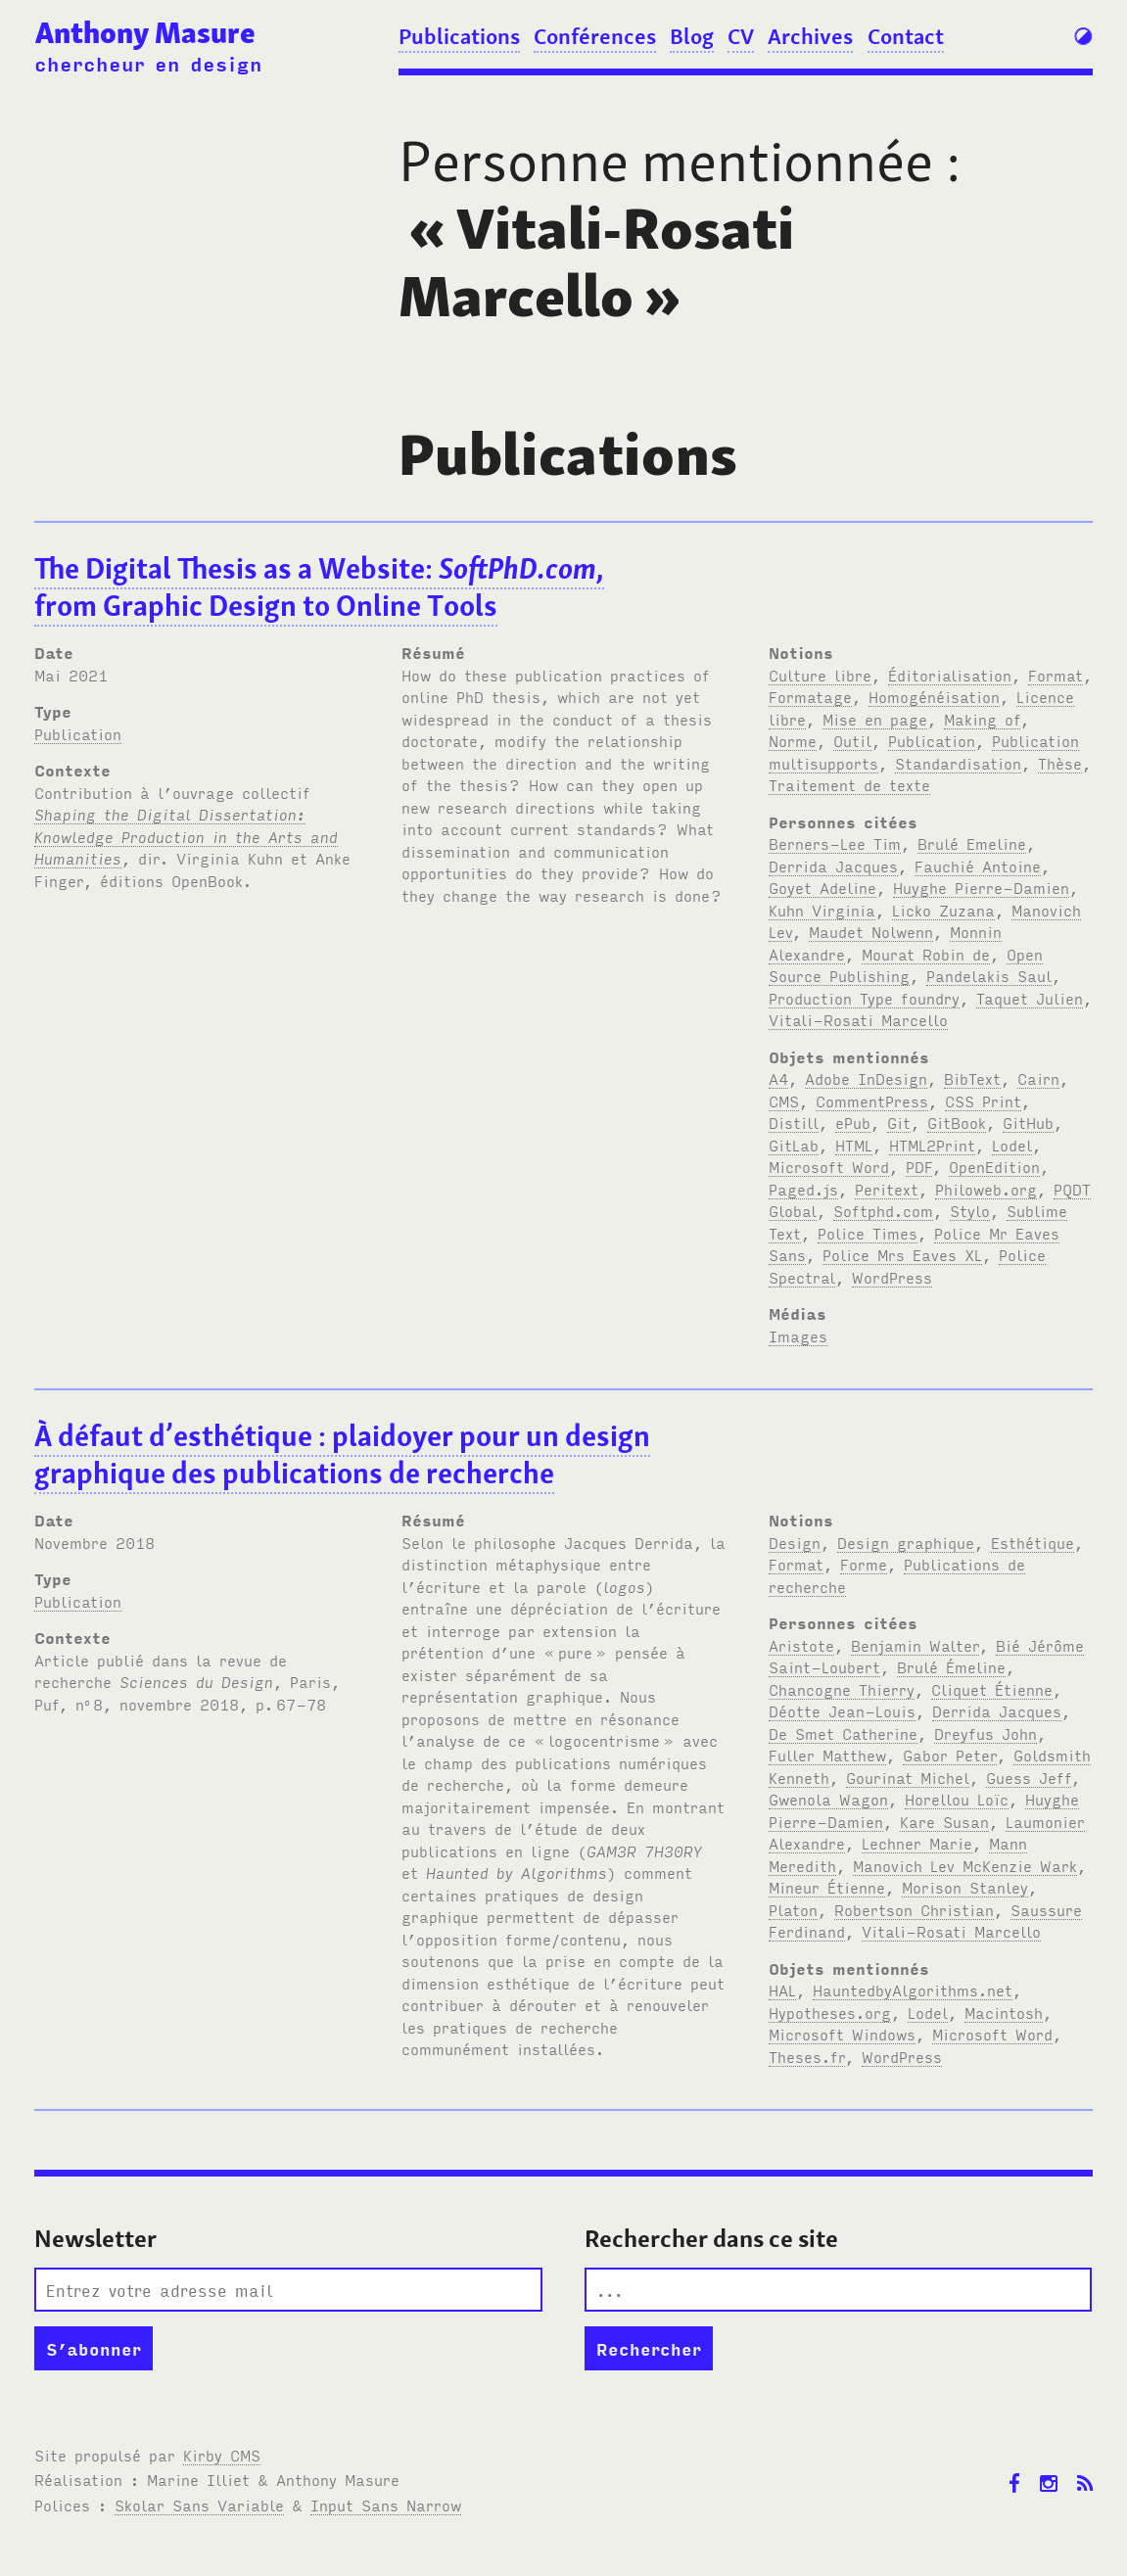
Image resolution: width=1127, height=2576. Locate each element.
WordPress (892, 1277)
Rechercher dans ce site (711, 2239)
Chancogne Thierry (842, 1689)
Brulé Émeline (951, 1666)
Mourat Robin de (926, 953)
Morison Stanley (965, 1887)
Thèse (1060, 763)
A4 (778, 1078)
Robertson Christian (914, 1909)
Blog (692, 36)
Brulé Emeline (971, 843)
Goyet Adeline (822, 887)
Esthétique (1032, 1542)
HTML (853, 1144)
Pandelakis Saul (989, 975)
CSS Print (983, 1100)
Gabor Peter (950, 1754)
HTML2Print (932, 1144)
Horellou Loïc (957, 1798)
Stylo (970, 1210)
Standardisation (958, 763)
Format (1055, 674)
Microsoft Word (829, 1166)
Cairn (1038, 1078)
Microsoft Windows (842, 2033)
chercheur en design (148, 63)
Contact (906, 36)
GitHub (1028, 1122)
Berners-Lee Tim (835, 843)
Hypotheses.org (830, 2012)
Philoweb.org (986, 1188)
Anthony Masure (145, 33)
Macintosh (1003, 2012)
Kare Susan (944, 1821)
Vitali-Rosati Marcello (858, 1019)
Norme (793, 740)
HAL (782, 1989)
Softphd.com (883, 1210)
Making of (982, 718)
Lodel (1012, 1144)
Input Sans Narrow (385, 2504)
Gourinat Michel (907, 1777)
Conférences (595, 36)
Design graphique (905, 1542)
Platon (793, 1909)
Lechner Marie (917, 1842)
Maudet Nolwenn (871, 931)
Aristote (801, 1645)
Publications (459, 36)
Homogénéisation (934, 696)
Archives (810, 36)
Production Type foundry (864, 997)
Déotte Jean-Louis (842, 1710)
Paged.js (803, 1188)
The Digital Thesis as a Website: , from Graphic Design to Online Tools (319, 587)
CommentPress (872, 1100)
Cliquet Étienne (992, 1689)
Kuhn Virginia (822, 909)
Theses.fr (807, 2056)
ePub (852, 1122)
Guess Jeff (1028, 1777)
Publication (77, 733)
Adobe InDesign (866, 1078)
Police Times (867, 1232)
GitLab (794, 1144)
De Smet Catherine (843, 1733)
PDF (919, 1166)
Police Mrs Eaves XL (902, 1254)
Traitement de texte (849, 784)
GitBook (956, 1122)
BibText (972, 1078)
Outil (852, 740)
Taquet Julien (1029, 997)
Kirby (221, 2454)
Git (899, 1122)
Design (795, 1542)
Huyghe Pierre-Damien (981, 887)
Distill (794, 1122)
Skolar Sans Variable (199, 2504)
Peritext (886, 1188)
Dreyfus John (985, 1733)
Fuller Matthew (827, 1754)
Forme (863, 1563)
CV (741, 36)
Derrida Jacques (833, 865)
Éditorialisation (949, 674)
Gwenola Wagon (828, 1798)
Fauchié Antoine (978, 865)
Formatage (810, 696)
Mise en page (874, 718)
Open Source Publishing (906, 965)
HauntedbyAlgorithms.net (912, 1989)
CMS (784, 1100)
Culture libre (820, 674)
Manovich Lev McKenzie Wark (965, 1865)
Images (798, 1335)
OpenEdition (994, 1166)
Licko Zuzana (943, 909)
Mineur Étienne (827, 1887)
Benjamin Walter (915, 1645)
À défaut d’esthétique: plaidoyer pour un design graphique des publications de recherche (342, 1455)
